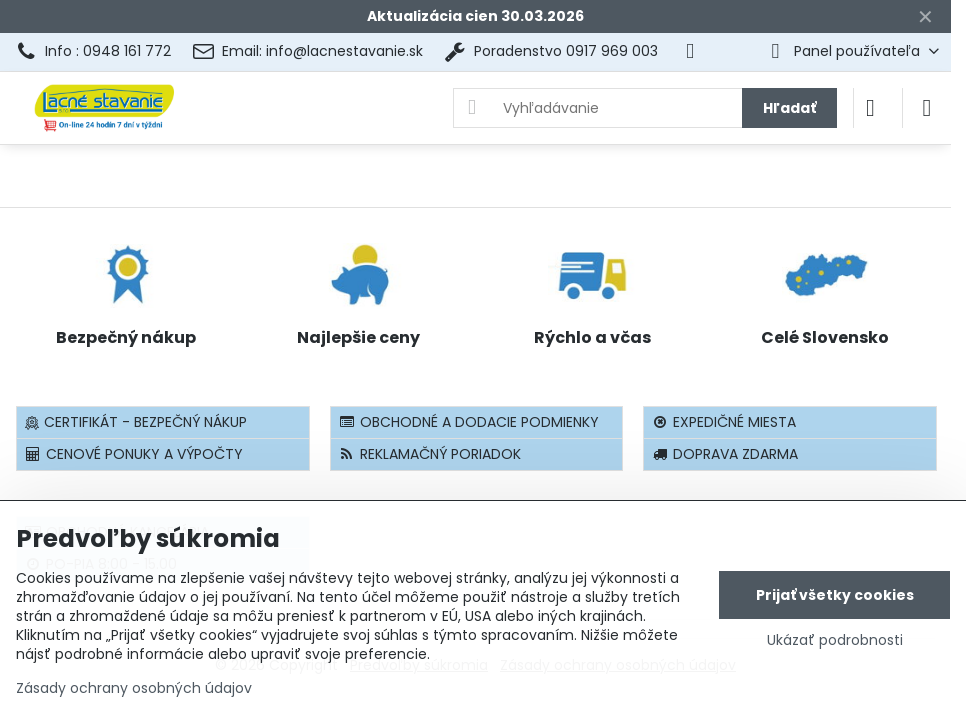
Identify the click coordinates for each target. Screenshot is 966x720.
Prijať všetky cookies (835, 595)
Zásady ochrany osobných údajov (134, 688)
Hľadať (789, 108)
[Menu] (927, 108)
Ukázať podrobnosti (835, 640)
